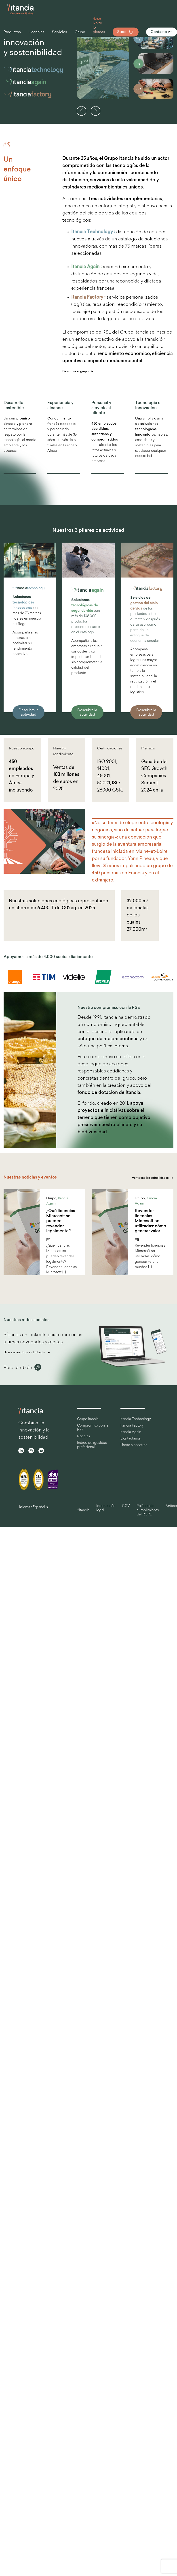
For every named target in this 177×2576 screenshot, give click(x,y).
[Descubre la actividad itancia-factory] (147, 627)
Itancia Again (130, 1432)
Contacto (162, 32)
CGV (126, 1490)
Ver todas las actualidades (152, 1178)
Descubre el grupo (77, 371)
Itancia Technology (135, 1419)
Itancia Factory (132, 1425)
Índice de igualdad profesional (92, 1445)
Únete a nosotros (133, 1445)
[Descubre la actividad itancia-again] (88, 627)
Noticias (83, 1436)
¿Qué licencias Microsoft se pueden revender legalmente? (60, 1221)
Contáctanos (130, 1438)
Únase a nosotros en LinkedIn (27, 1352)
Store (125, 32)
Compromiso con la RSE (92, 1428)
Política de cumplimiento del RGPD (148, 1495)
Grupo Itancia (88, 1419)
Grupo (51, 1198)
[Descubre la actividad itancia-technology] (30, 627)
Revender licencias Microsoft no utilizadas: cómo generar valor (150, 1221)
